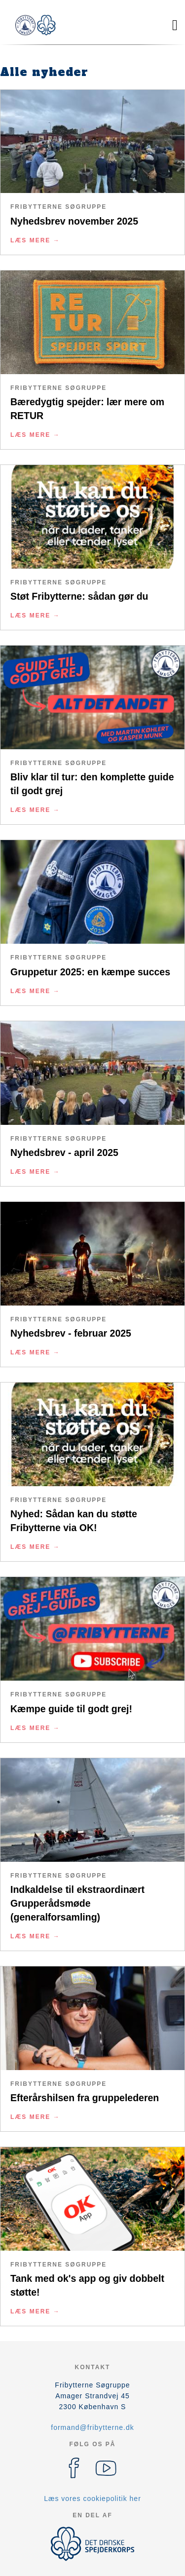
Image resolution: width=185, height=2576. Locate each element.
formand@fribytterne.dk (92, 2427)
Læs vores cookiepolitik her (92, 2498)
